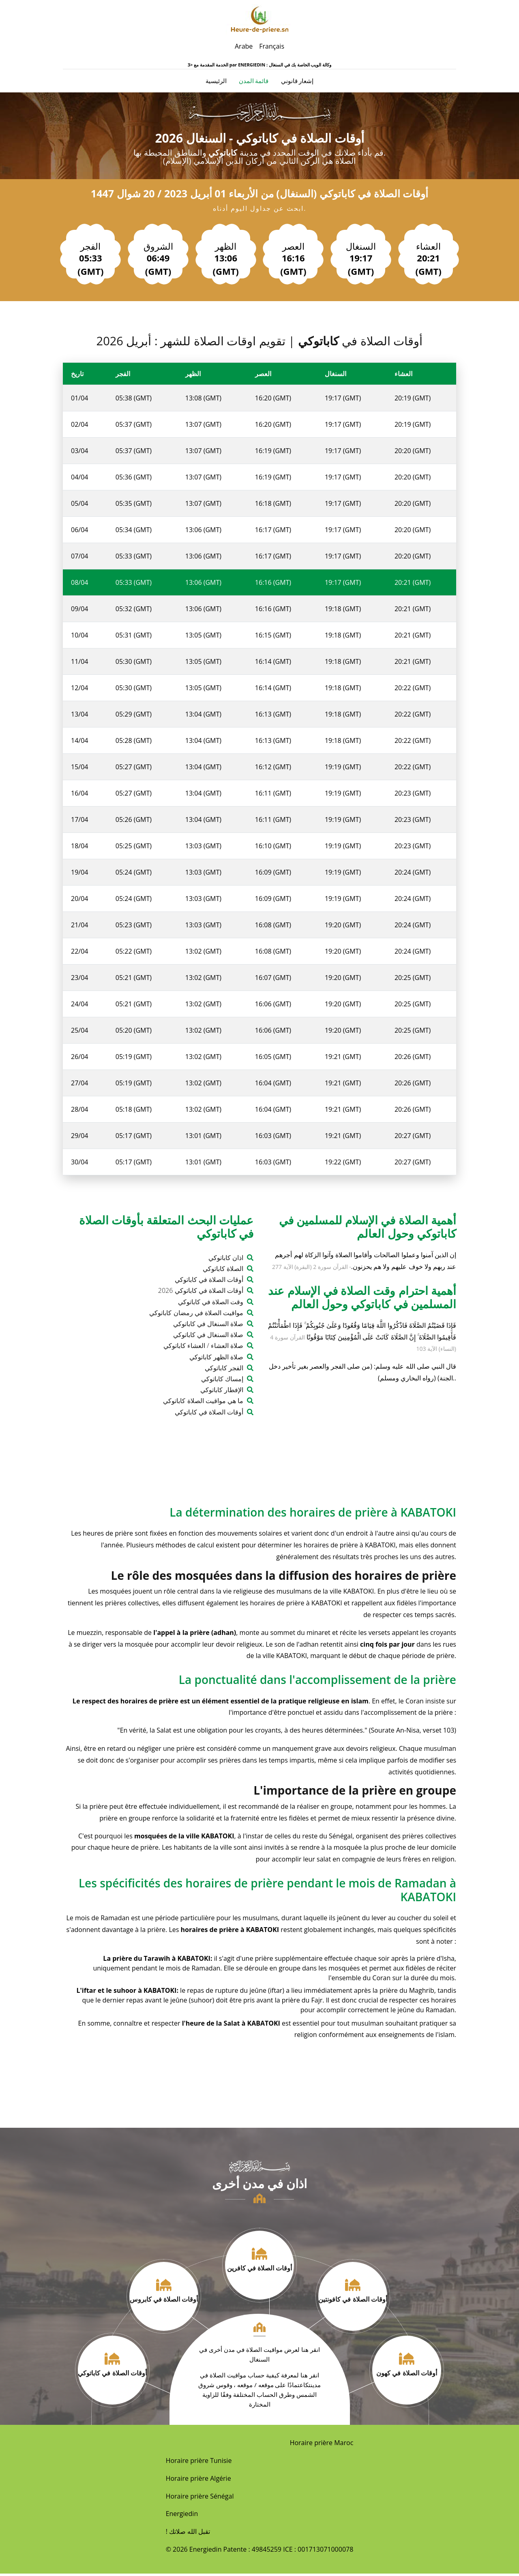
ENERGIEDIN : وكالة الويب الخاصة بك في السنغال (284, 65)
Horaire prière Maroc (322, 2445)
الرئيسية (216, 81)
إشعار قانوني (297, 82)
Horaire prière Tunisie (199, 2462)
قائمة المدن (254, 82)
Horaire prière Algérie (198, 2480)
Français (271, 46)
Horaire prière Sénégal (200, 2498)
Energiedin (182, 2516)
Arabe (244, 46)
